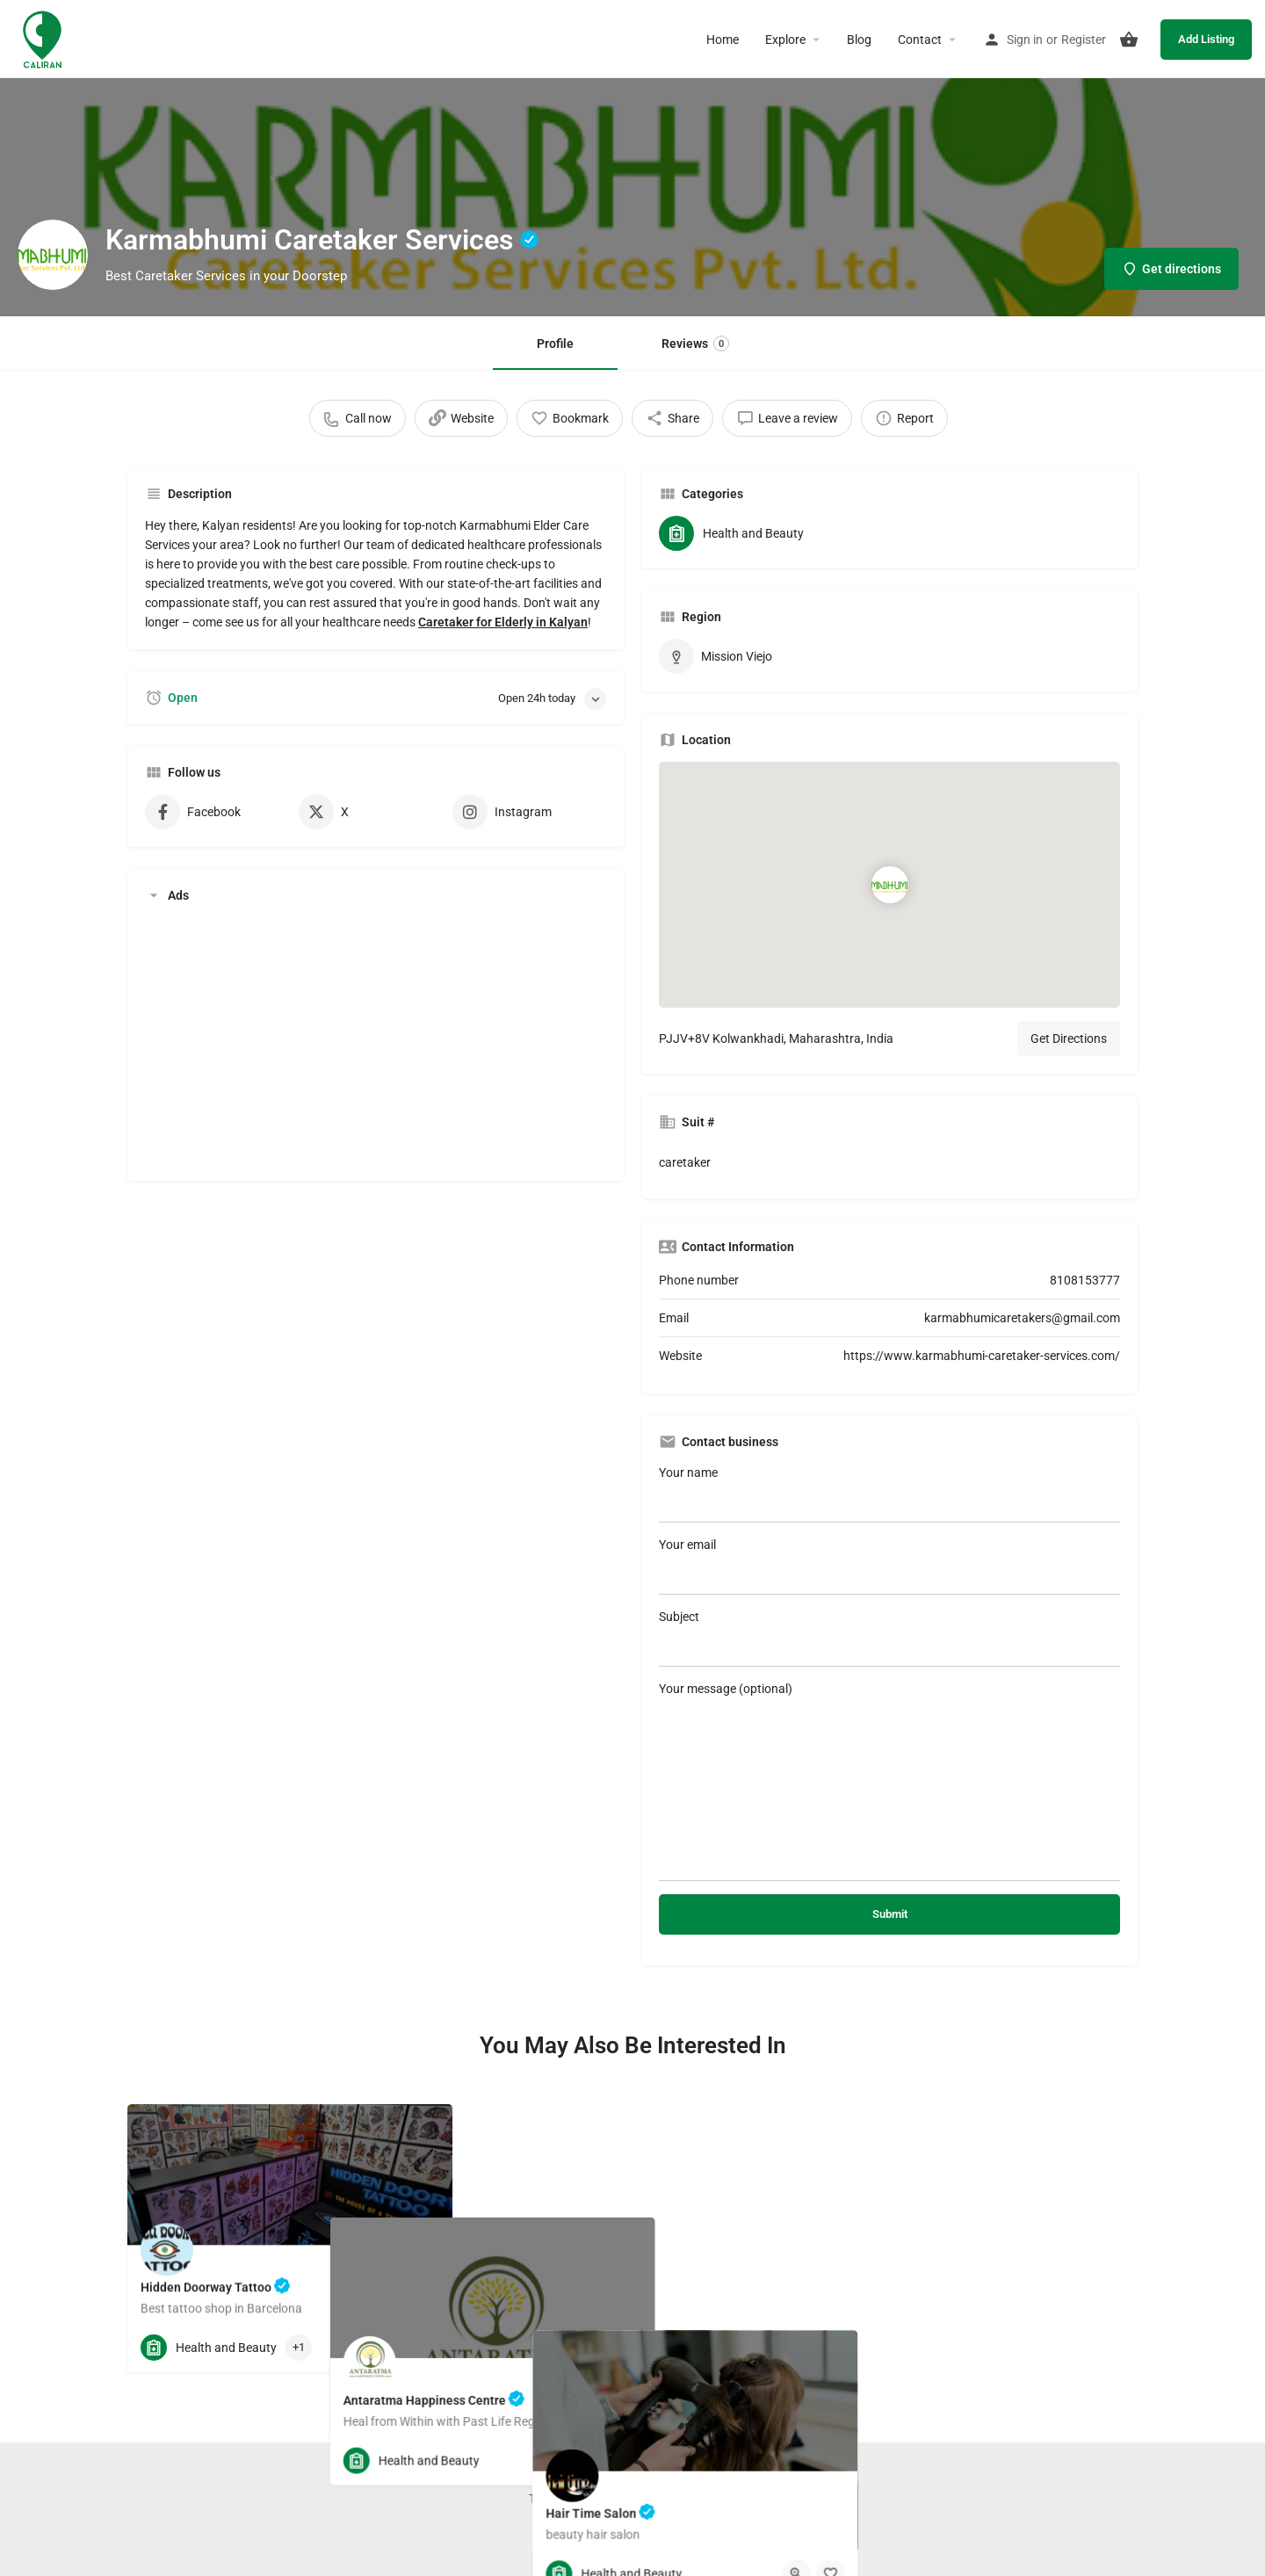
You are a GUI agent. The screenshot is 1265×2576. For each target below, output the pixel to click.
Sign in (1025, 40)
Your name (889, 1494)
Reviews (695, 343)
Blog (859, 40)
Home (722, 40)
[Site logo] (44, 38)
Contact (920, 40)
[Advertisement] (375, 1040)
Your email (889, 1566)
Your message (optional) (889, 1781)
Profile (555, 343)
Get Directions (1068, 1038)
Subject (889, 1638)
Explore (785, 40)
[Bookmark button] (425, 2348)
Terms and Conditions (588, 2499)
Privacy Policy (692, 2499)
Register (1083, 40)
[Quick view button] (391, 2348)
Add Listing (1206, 39)
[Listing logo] (53, 255)
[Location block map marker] (889, 884)
